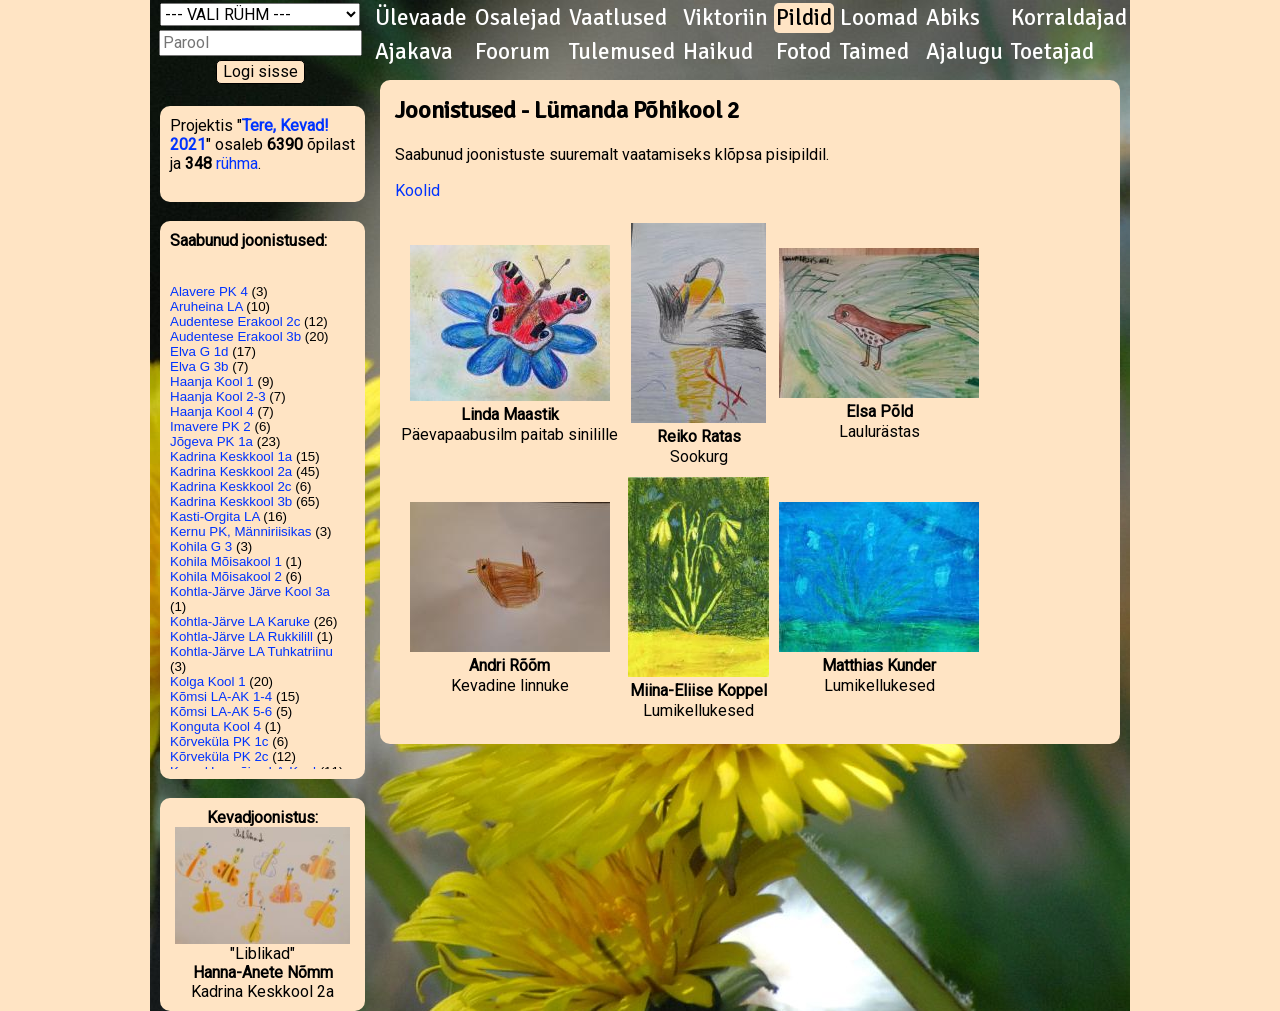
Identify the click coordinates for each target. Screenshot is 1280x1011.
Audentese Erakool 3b (235, 336)
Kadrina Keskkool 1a (231, 456)
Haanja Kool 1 (212, 381)
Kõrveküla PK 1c (219, 741)
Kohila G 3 (201, 546)
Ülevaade (421, 18)
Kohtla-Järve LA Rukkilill (241, 636)
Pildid (804, 18)
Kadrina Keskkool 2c (231, 486)
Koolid (417, 190)
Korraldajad (1069, 18)
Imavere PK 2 (210, 426)
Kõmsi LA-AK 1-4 (221, 696)
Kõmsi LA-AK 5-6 (221, 711)
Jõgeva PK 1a (211, 441)
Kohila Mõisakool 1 (226, 561)
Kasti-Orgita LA (215, 516)
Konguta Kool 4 (215, 726)
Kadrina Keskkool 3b (231, 501)
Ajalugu (964, 52)
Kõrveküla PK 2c (219, 756)
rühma (237, 163)
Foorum (512, 52)
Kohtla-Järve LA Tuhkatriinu (251, 651)
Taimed (874, 52)
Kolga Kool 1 (208, 681)
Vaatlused (618, 18)
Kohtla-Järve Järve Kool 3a (250, 591)
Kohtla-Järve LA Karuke (240, 621)
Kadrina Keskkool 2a (231, 471)
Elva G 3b (199, 366)
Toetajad (1052, 52)
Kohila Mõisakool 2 (226, 576)
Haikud (718, 52)
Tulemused (622, 52)
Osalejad (518, 18)
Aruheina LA (206, 306)
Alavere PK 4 (209, 291)
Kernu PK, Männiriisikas (240, 531)
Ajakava (414, 52)
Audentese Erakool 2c (235, 321)
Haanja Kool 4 (212, 411)
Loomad (879, 18)
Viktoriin (725, 18)
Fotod (803, 52)
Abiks (953, 18)
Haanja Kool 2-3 (218, 396)
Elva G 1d (199, 351)
